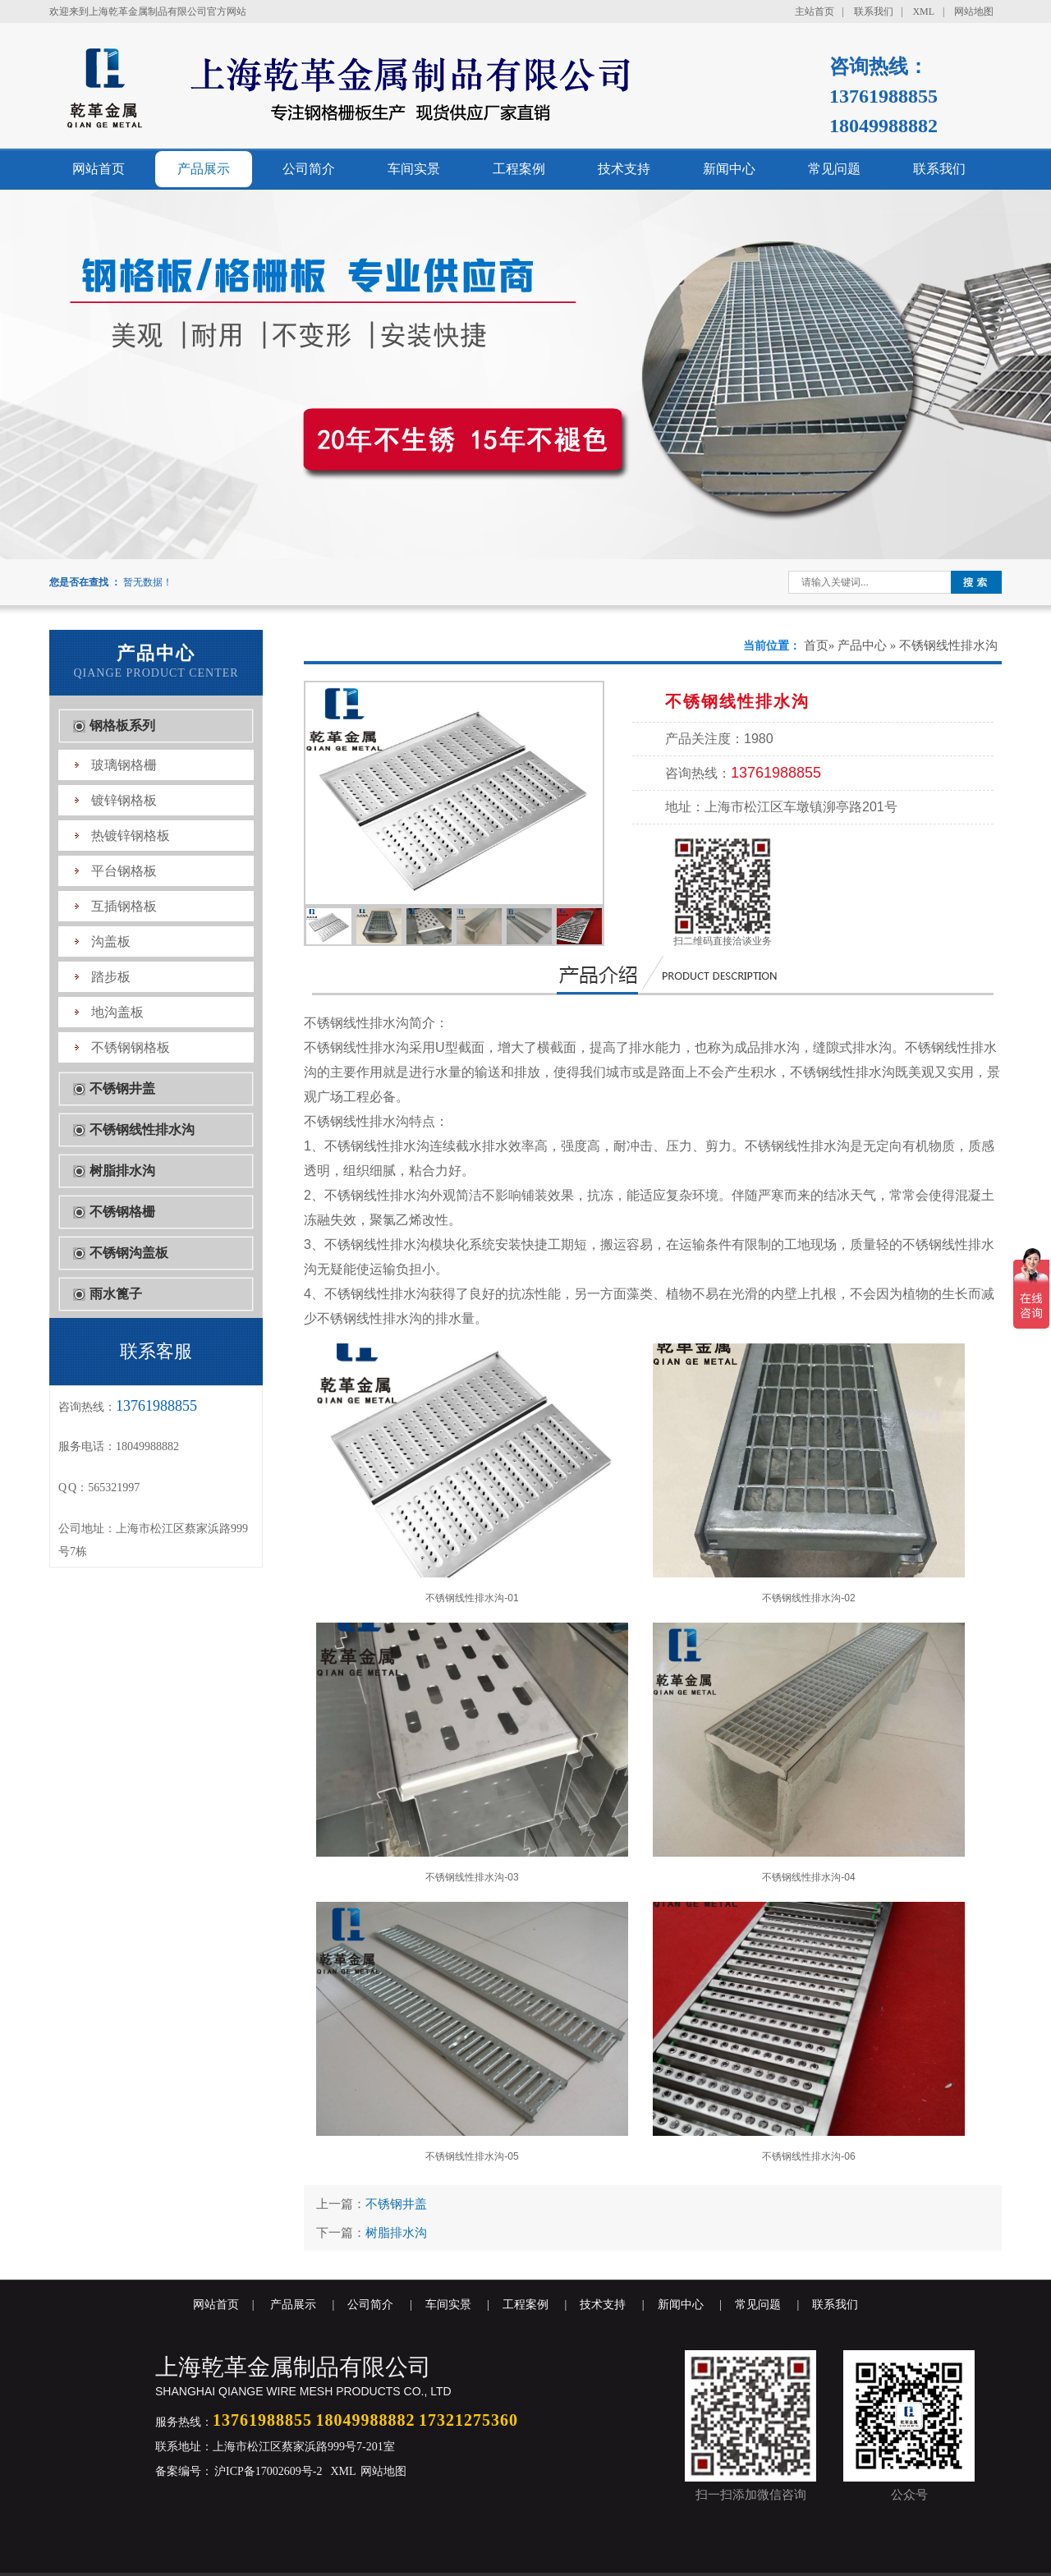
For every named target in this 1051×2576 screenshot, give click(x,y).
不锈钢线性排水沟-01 (472, 1473)
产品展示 (203, 169)
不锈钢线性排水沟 (142, 1129)
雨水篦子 (115, 1294)
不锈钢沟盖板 (128, 1253)
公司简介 (308, 169)
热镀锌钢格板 (130, 836)
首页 (816, 645)
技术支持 (624, 169)
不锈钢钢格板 (130, 1047)
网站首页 (98, 169)
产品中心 (862, 645)
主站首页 (814, 11)
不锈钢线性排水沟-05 (472, 2032)
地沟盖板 (117, 1012)
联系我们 (873, 11)
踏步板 (111, 977)
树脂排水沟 (122, 1171)
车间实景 (414, 169)
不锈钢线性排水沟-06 (809, 2032)
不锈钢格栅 (122, 1212)
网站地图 (974, 11)
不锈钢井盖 (122, 1088)
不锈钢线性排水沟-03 (472, 1753)
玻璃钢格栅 (124, 765)
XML (923, 11)
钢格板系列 (122, 725)
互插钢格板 (124, 906)
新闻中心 (729, 169)
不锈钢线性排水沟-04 (809, 1753)
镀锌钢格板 (124, 800)
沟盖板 (111, 941)
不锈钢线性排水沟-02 (809, 1473)
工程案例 (519, 169)
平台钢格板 (124, 871)
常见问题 (834, 169)
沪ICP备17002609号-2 (267, 2471)
